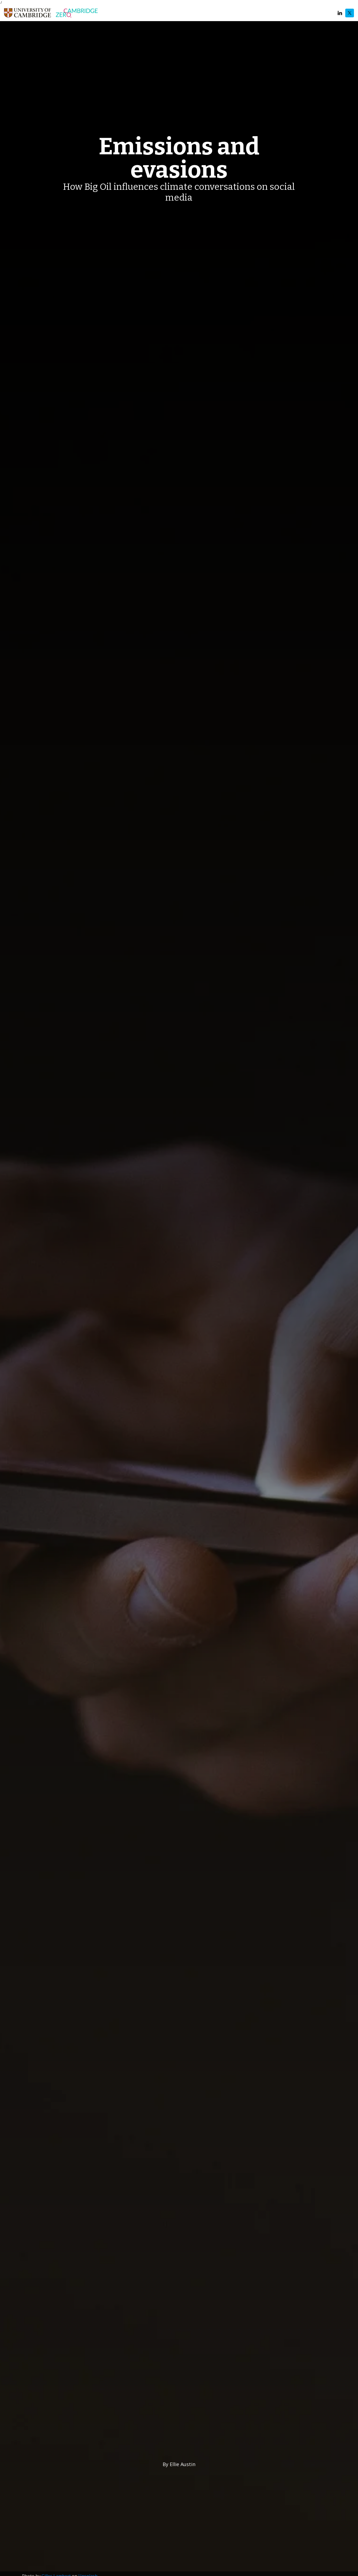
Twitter (349, 13)
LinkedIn (340, 13)
